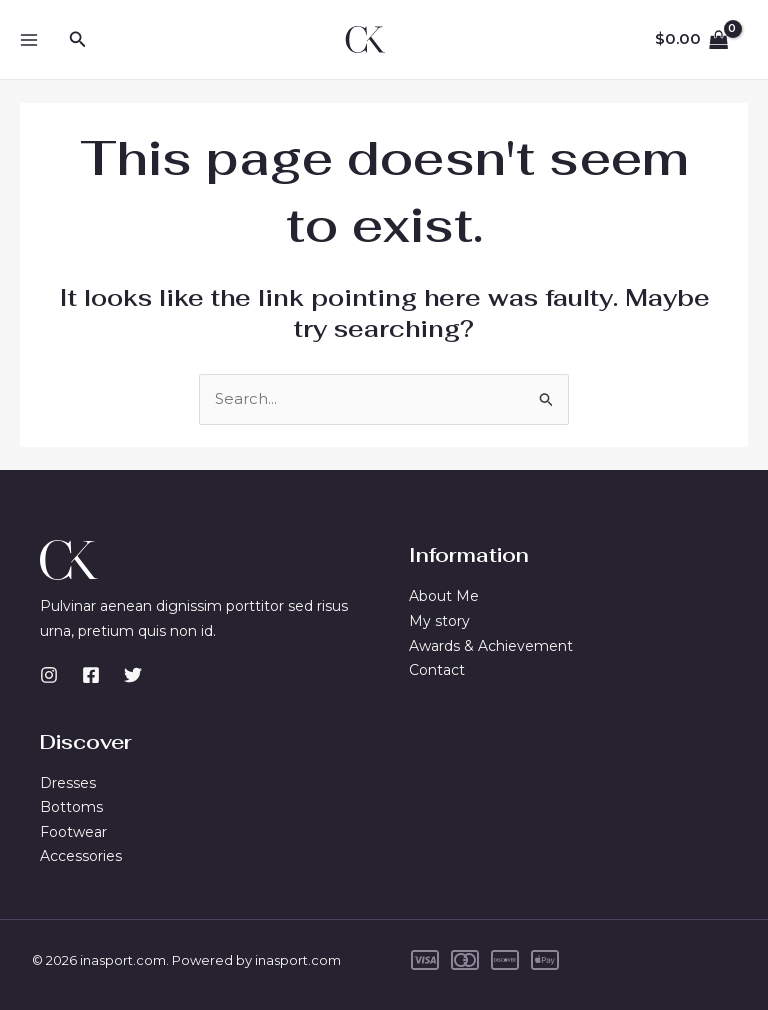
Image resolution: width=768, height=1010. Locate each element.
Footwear (73, 832)
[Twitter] (133, 675)
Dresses (68, 782)
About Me (444, 596)
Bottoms (71, 807)
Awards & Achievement (491, 646)
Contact (437, 670)
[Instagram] (49, 675)
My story (439, 621)
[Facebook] (91, 675)
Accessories (81, 857)
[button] (78, 40)
